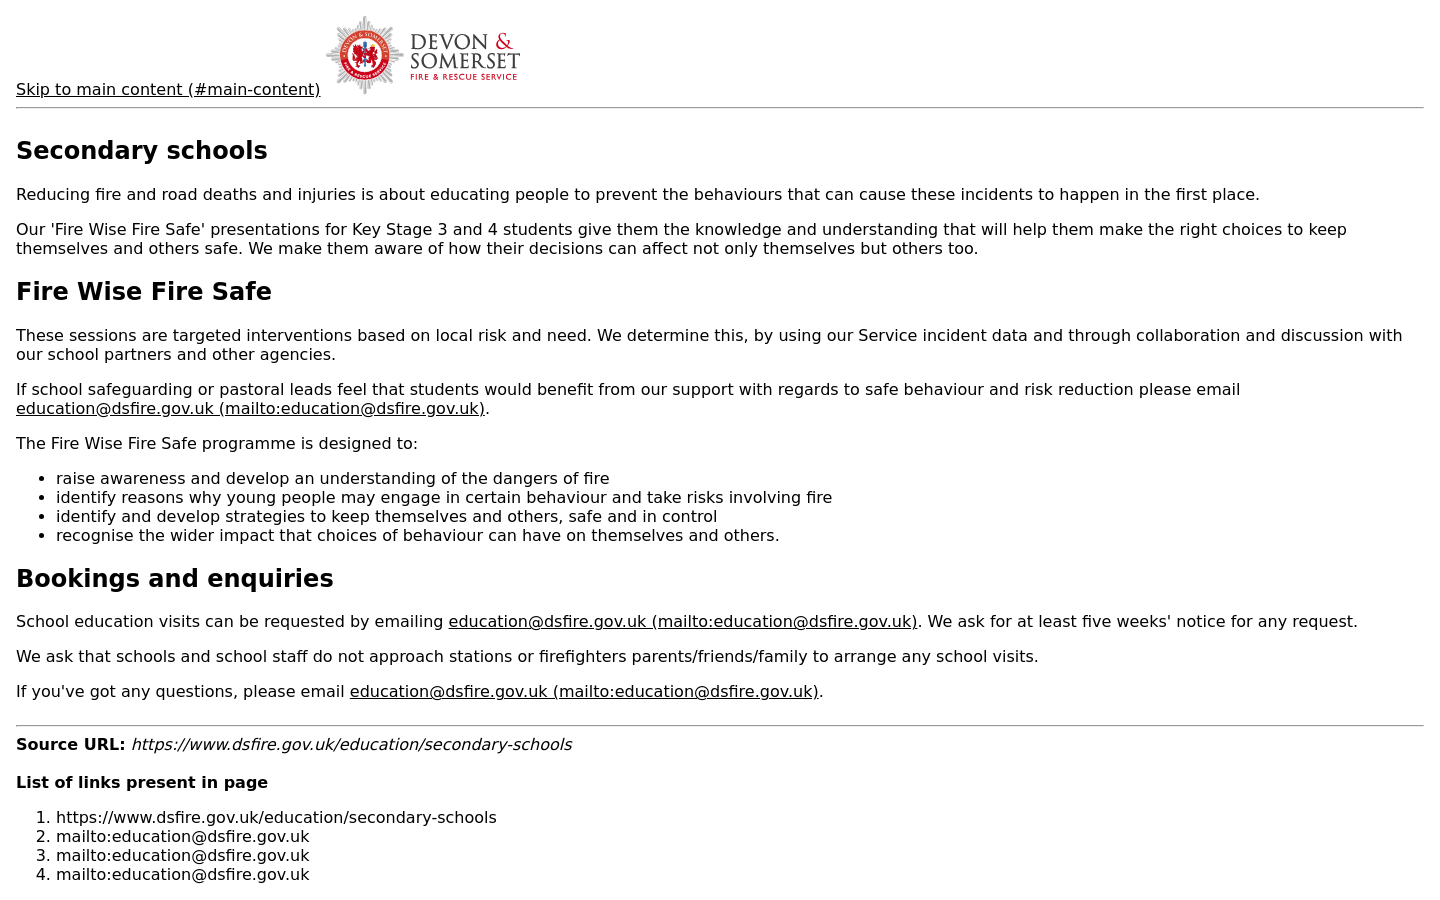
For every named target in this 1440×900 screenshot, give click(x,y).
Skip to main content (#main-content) (168, 89)
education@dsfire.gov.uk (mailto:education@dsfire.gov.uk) (250, 408)
